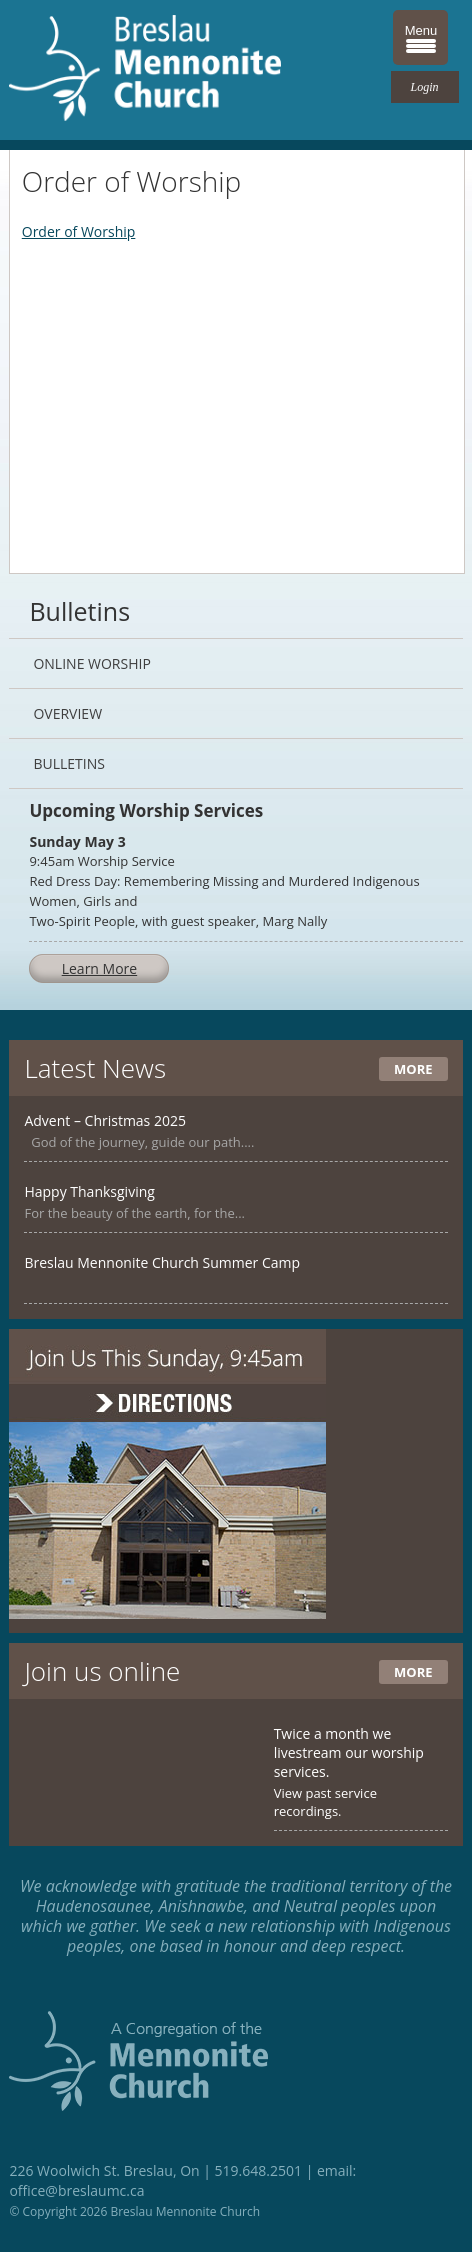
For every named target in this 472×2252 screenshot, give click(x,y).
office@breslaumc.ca (76, 2190)
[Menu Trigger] (420, 37)
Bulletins (68, 763)
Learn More (100, 968)
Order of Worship (79, 231)
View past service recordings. (325, 1802)
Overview (67, 713)
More (413, 1069)
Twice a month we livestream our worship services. (349, 1752)
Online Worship (91, 663)
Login (425, 87)
